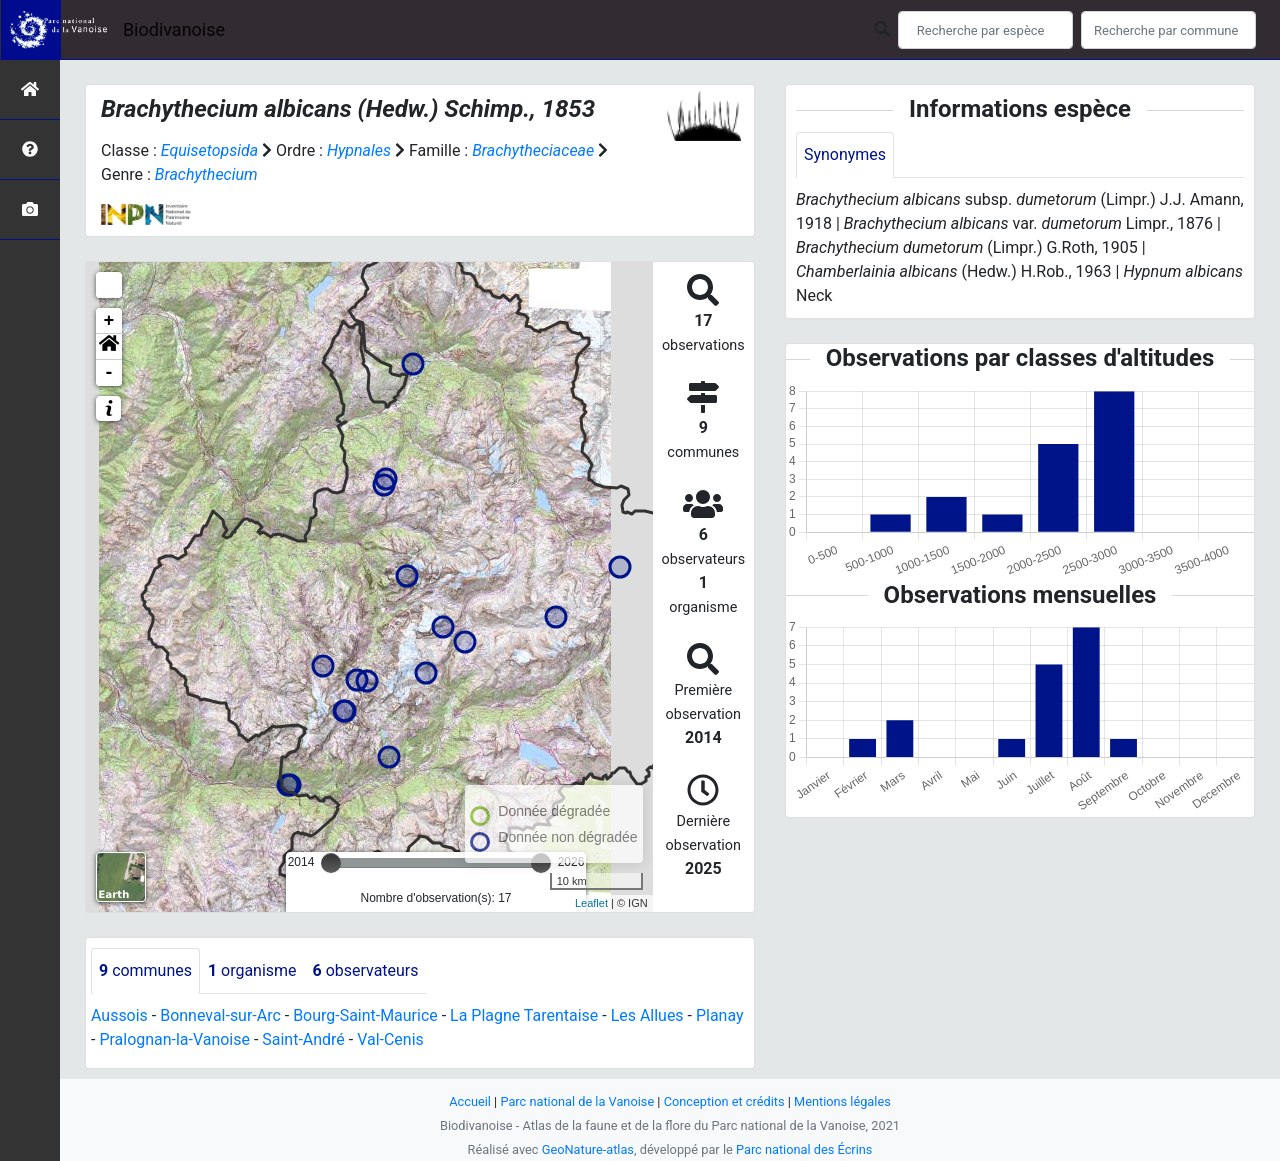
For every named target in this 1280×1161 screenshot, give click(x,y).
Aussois (119, 1015)
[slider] (331, 863)
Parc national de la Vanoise (577, 1101)
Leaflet (591, 903)
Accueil (470, 1101)
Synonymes (845, 154)
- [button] (109, 373)
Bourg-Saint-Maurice (366, 1015)
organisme (252, 970)
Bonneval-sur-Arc (220, 1015)
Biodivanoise (174, 29)
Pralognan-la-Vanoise (174, 1039)
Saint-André (304, 1039)
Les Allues (648, 1015)
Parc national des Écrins (804, 1149)
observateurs (366, 970)
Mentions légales (842, 1101)
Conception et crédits (724, 1101)
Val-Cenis (391, 1039)
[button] (109, 347)
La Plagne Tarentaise (525, 1015)
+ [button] (109, 321)
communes (145, 970)
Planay (721, 1015)
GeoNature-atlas (587, 1149)
